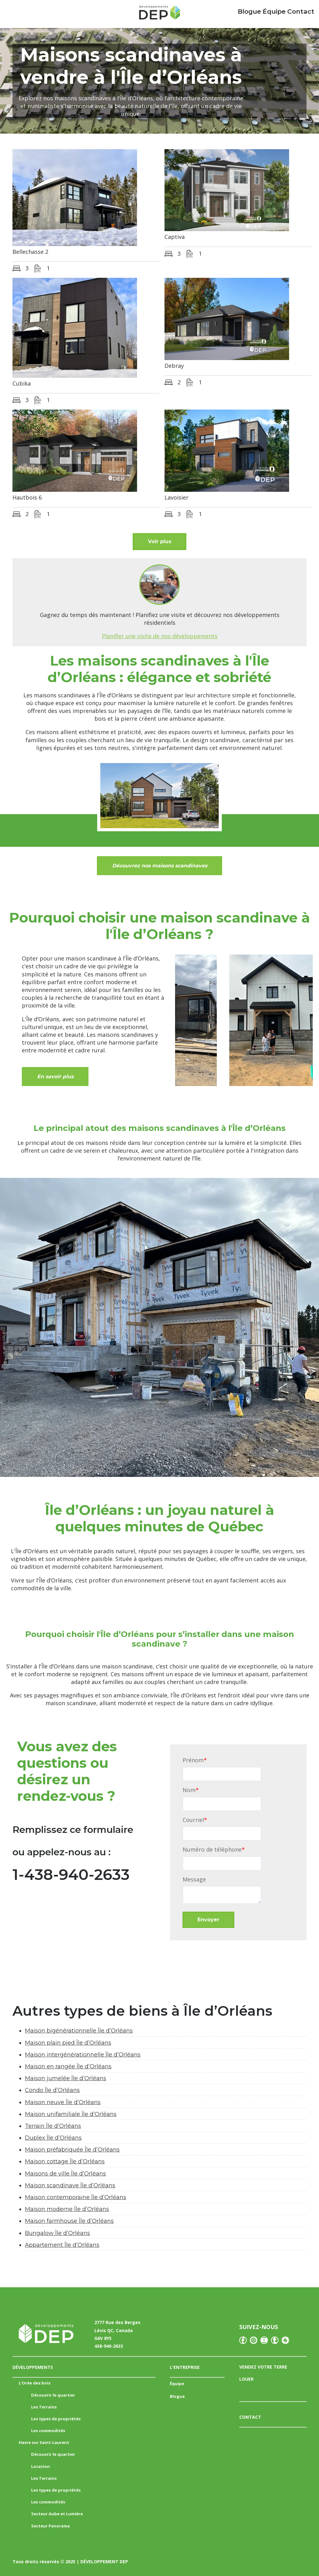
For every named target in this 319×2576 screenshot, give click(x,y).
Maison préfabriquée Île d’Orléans (72, 2149)
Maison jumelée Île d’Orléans (65, 2078)
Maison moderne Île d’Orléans (67, 2209)
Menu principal (16, 11)
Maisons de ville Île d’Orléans (65, 2173)
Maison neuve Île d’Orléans (63, 2102)
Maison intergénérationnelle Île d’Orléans (82, 2054)
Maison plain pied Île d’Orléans (68, 2042)
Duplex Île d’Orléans (53, 2137)
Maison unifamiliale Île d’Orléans (71, 2114)
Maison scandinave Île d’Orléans (70, 2185)
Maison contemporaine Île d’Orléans (75, 2197)
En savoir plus (55, 1076)
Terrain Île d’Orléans (53, 2126)
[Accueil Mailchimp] (159, 14)
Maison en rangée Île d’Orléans (68, 2066)
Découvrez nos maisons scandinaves (159, 866)
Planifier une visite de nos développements (159, 636)
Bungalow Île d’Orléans (57, 2233)
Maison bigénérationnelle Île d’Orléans (79, 2031)
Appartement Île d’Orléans (62, 2245)
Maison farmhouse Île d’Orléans (69, 2221)
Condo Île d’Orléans (52, 2090)
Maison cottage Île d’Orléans (65, 2161)
